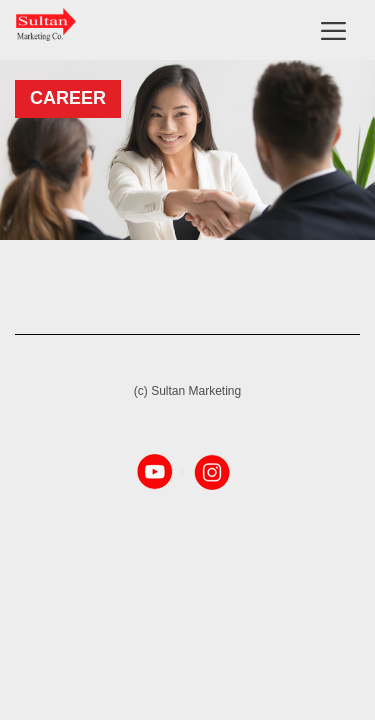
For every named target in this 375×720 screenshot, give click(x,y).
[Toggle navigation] (333, 29)
